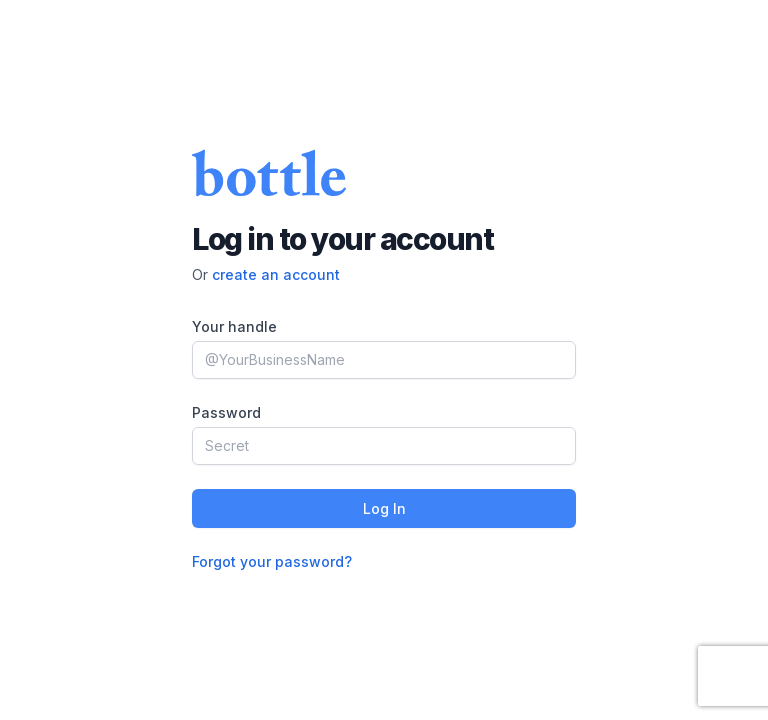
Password (226, 412)
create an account (276, 274)
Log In (384, 508)
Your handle (234, 326)
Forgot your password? (272, 561)
